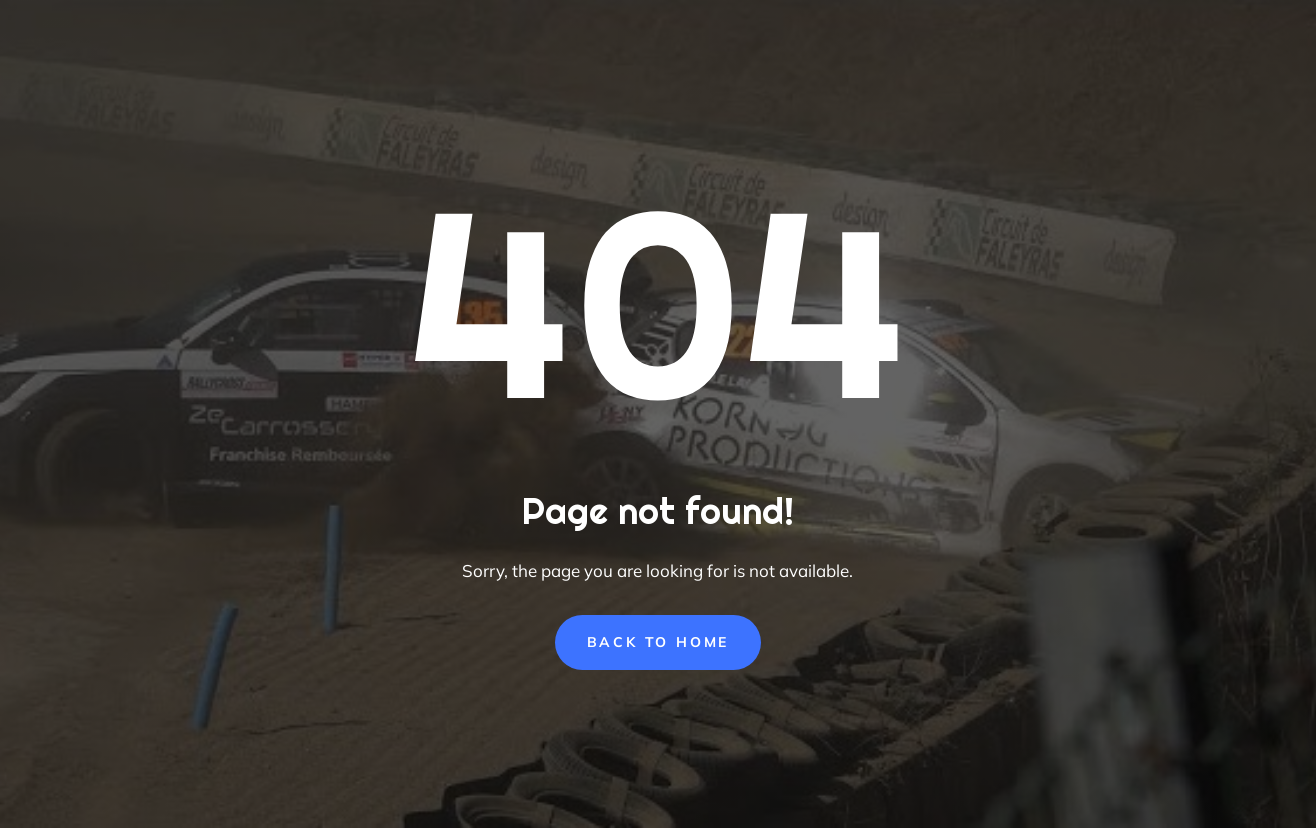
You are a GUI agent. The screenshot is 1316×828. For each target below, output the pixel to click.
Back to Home (658, 642)
